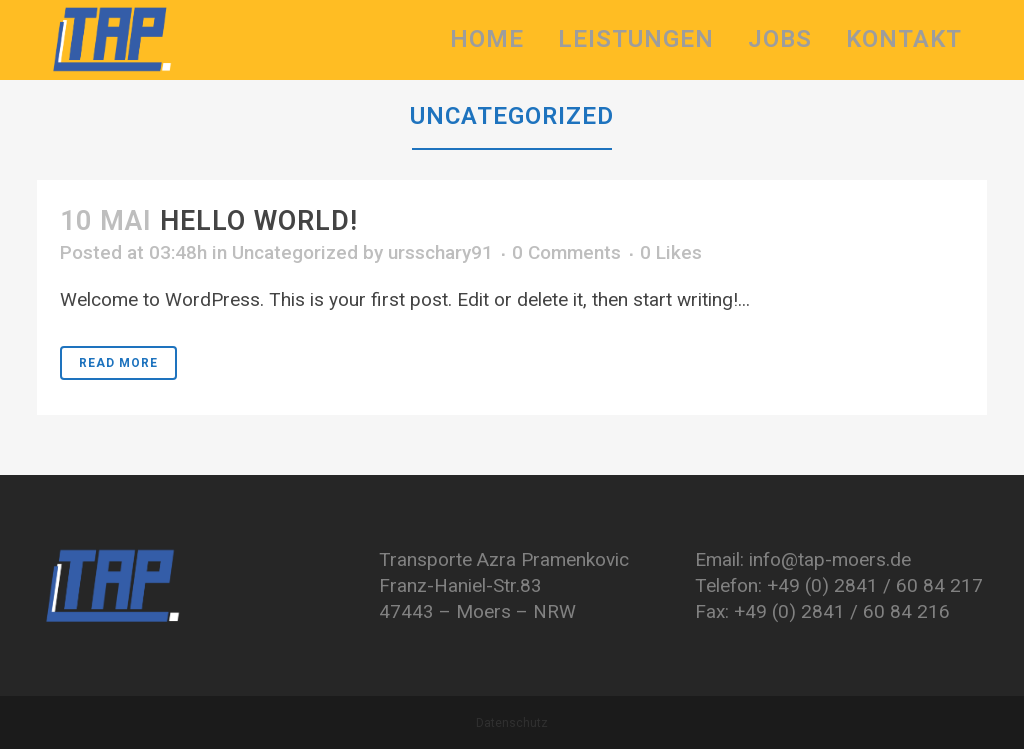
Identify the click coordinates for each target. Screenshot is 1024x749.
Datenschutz (512, 723)
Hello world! (259, 221)
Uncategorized (295, 252)
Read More (118, 363)
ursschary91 (440, 252)
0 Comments (566, 252)
